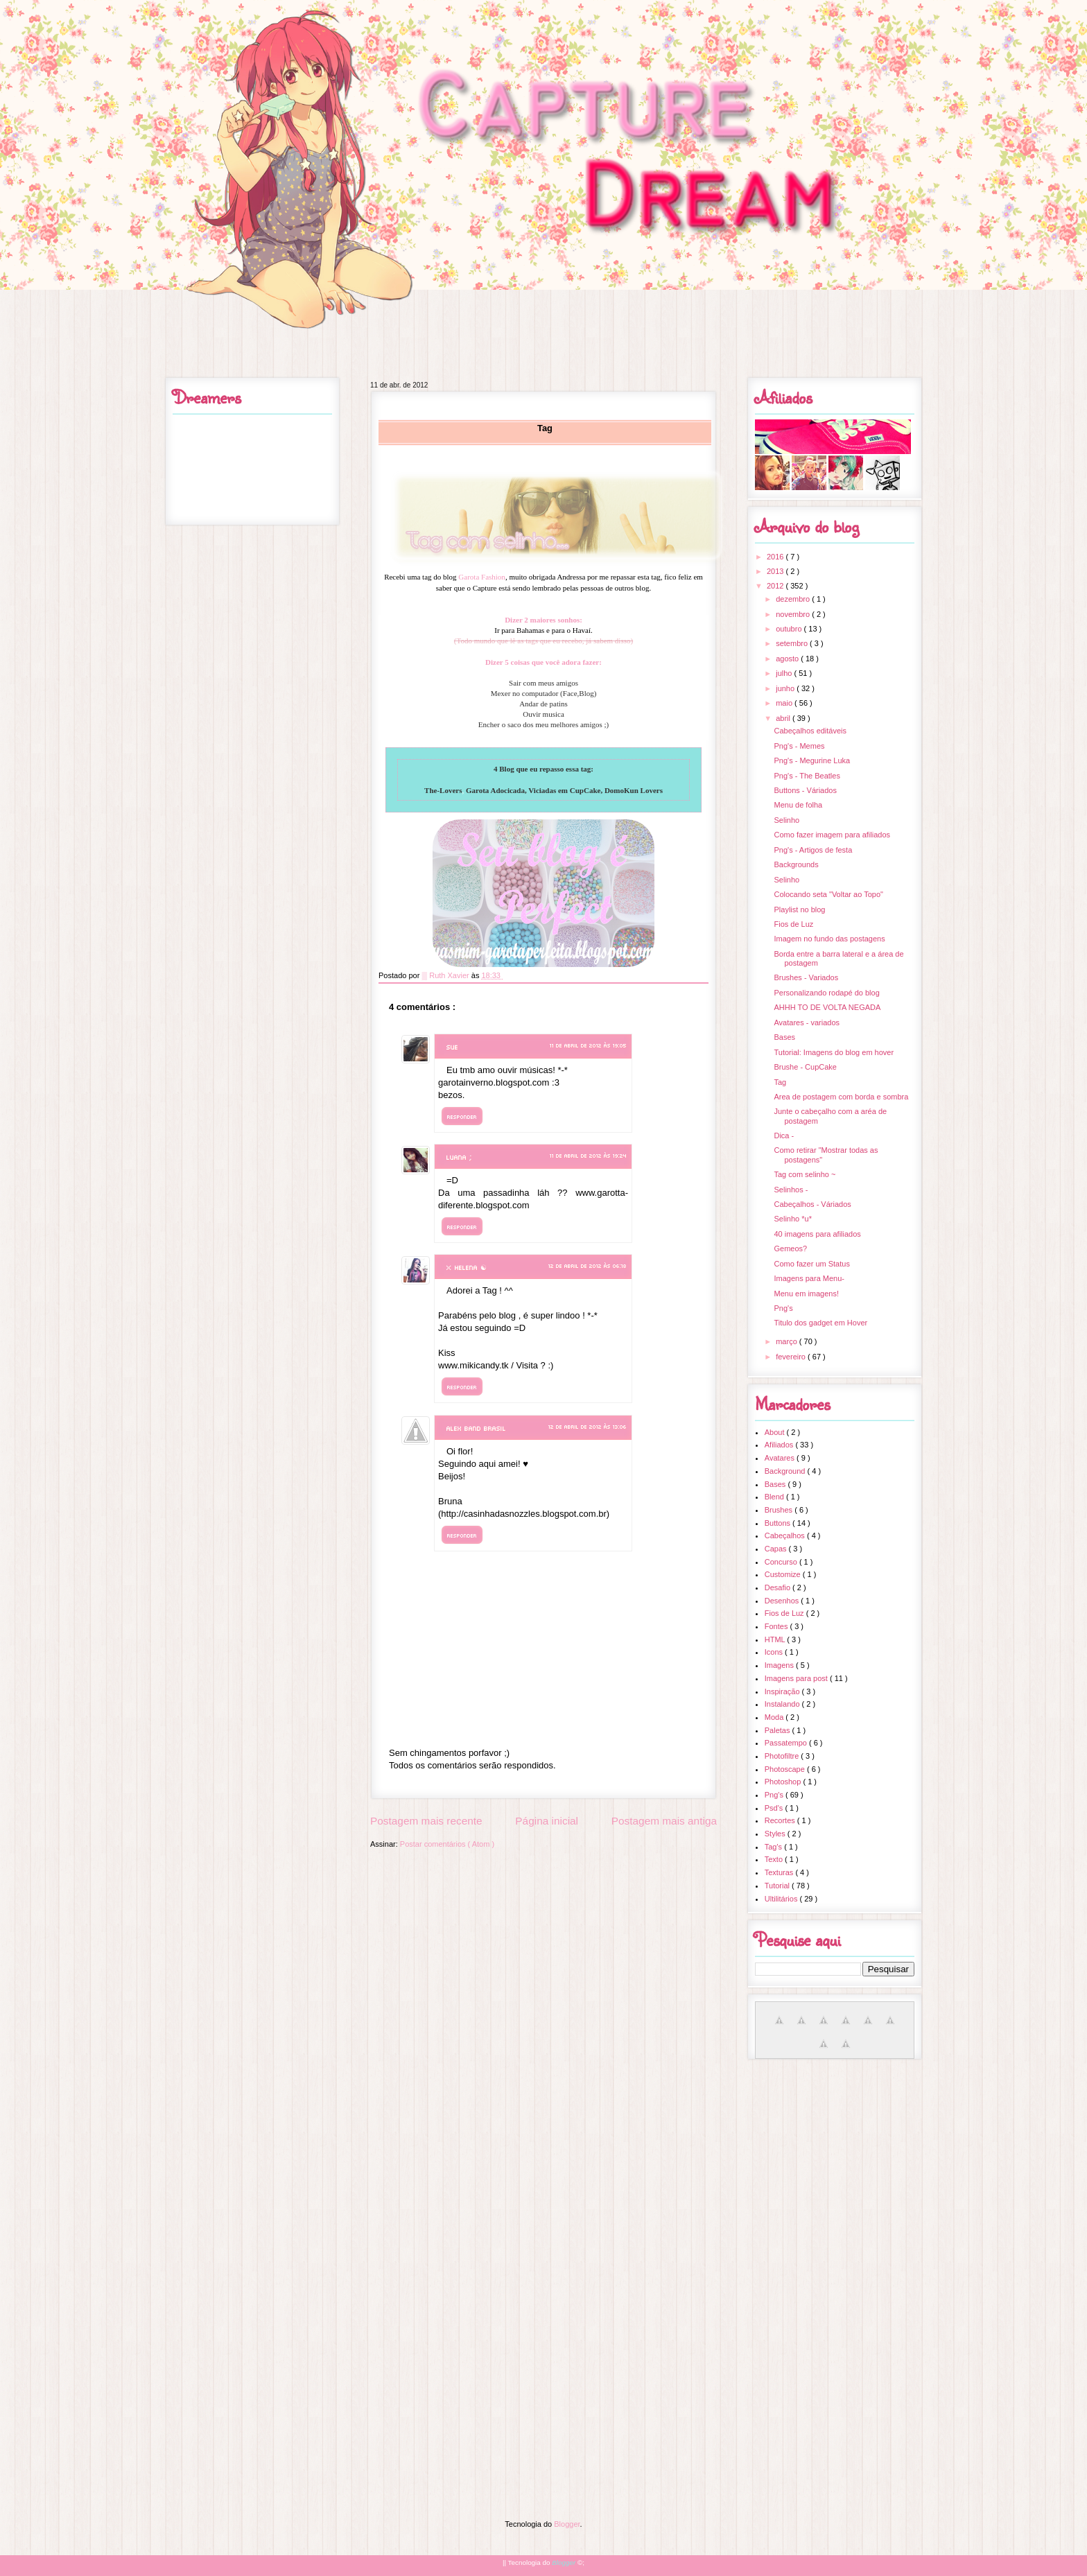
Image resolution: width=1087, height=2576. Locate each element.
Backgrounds (796, 864)
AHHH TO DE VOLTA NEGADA (827, 1007)
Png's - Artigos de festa (813, 850)
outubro (789, 629)
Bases (784, 1037)
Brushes (779, 1510)
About (776, 1432)
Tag (780, 1082)
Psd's (775, 1808)
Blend (775, 1496)
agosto (788, 658)
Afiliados (780, 1445)
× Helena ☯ (466, 1267)
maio (785, 703)
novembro (794, 614)
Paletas (778, 1730)
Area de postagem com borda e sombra (841, 1097)
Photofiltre (783, 1756)
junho (786, 688)
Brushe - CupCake (805, 1067)
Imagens (780, 1665)
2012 (776, 586)
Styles (776, 1833)
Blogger (567, 2524)
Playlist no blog (799, 909)
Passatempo (787, 1743)
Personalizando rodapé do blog (826, 993)
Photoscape (786, 1769)
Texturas (780, 1872)
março (787, 1341)
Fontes (777, 1626)
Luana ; (459, 1157)
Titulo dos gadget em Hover (820, 1323)
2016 (776, 556)
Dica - (784, 1135)
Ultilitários (782, 1899)
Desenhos (783, 1600)
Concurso (782, 1562)
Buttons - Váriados (805, 790)
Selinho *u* (792, 1219)
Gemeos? (790, 1248)
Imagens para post (797, 1678)
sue (452, 1047)
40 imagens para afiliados (817, 1234)
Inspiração (783, 1691)
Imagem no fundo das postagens (829, 938)
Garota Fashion (481, 577)
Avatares (781, 1458)
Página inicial (546, 1821)
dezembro (794, 599)
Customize (784, 1574)
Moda (775, 1717)
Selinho (786, 820)
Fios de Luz (793, 924)
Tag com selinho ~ (804, 1174)
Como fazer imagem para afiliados (832, 834)
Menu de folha (798, 805)
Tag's (774, 1847)
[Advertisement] (543, 2166)
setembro (793, 643)
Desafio (778, 1587)
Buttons (778, 1523)
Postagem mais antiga (664, 1821)
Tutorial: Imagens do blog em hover (834, 1052)
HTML (776, 1639)
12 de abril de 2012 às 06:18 (587, 1265)
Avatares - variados (807, 1022)
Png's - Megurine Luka (812, 760)
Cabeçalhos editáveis (810, 730)
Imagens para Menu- (809, 1278)
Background (786, 1471)
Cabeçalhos (786, 1535)
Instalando (783, 1704)
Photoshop (784, 1781)
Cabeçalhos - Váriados (812, 1204)
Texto (775, 1859)
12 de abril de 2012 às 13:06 (587, 1426)
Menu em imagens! (806, 1293)
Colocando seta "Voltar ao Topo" (828, 894)
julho (785, 673)
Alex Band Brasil (476, 1428)
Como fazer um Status (811, 1264)
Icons (775, 1652)
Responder (462, 1116)
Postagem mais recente (426, 1821)
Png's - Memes (799, 746)
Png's (783, 1308)
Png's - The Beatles (807, 776)
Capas (777, 1548)
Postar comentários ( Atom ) (447, 1844)
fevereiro (792, 1356)
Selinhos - (791, 1189)
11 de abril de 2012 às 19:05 (588, 1045)
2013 (776, 571)
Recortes (781, 1820)
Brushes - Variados (806, 977)
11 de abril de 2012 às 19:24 (588, 1155)
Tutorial (778, 1885)
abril (784, 718)
